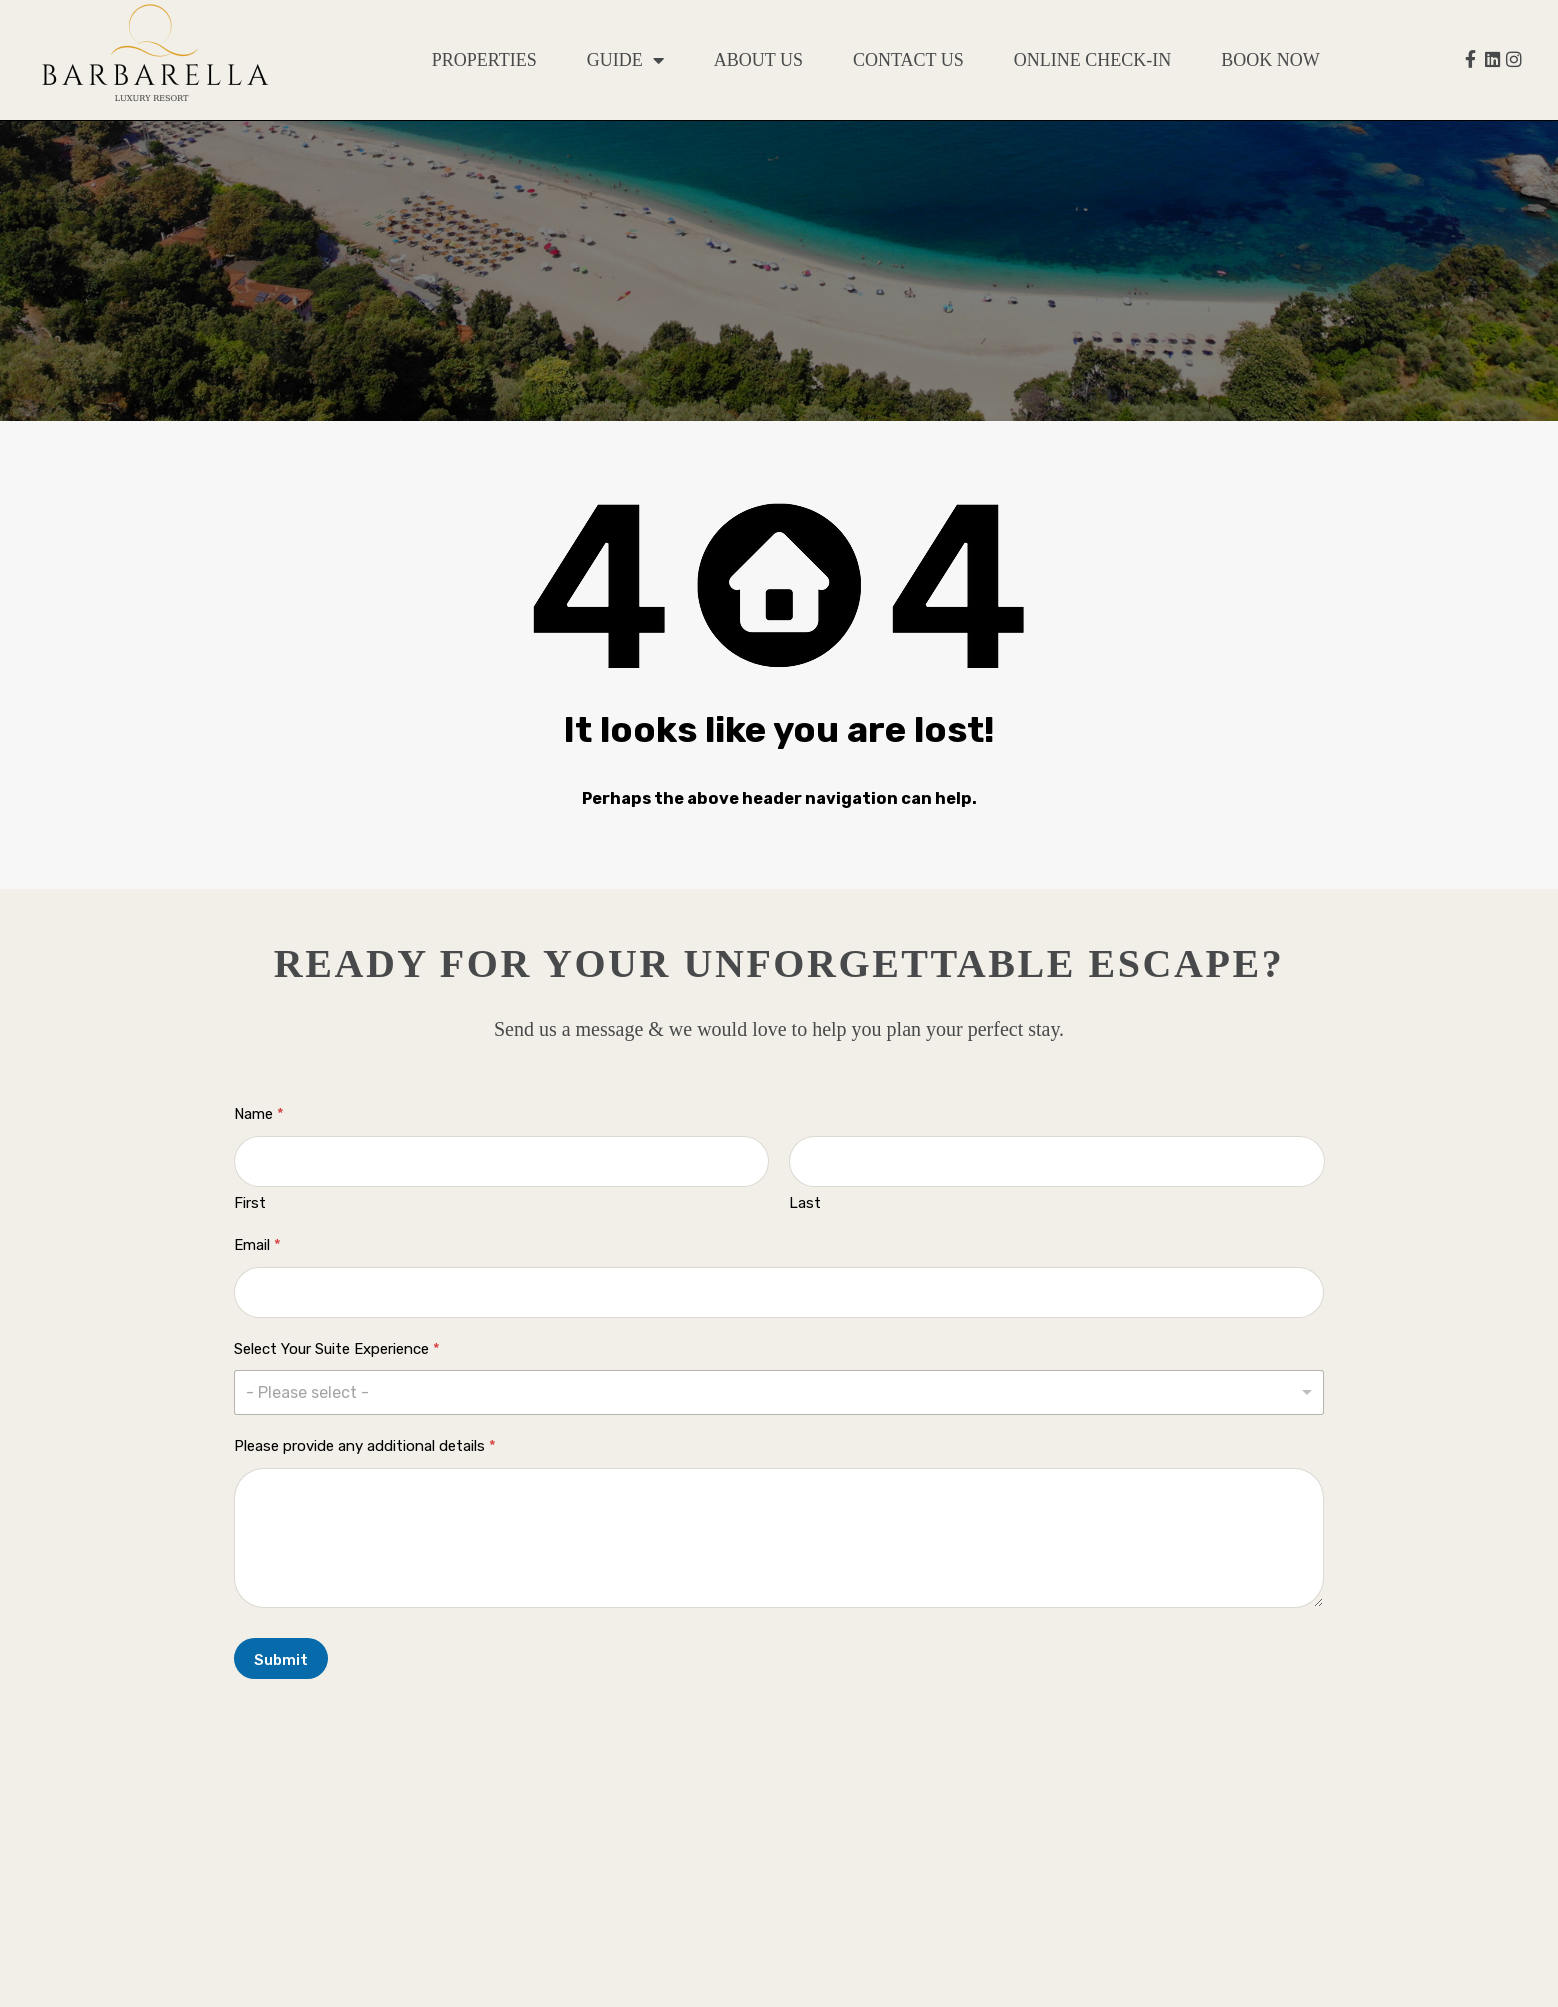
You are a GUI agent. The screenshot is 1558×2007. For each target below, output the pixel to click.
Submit (281, 1660)
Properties (484, 60)
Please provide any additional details (365, 1446)
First (250, 1203)
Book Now (1270, 60)
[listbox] (779, 1392)
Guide (625, 60)
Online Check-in (1092, 60)
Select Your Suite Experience (337, 1349)
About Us (758, 60)
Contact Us (908, 60)
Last (805, 1203)
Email (257, 1245)
